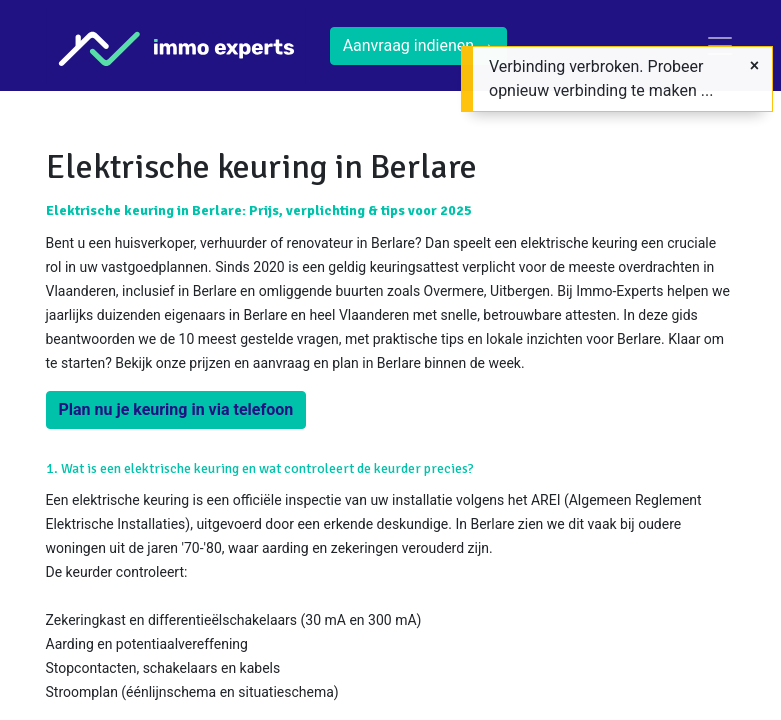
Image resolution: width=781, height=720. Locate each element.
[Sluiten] (754, 66)
